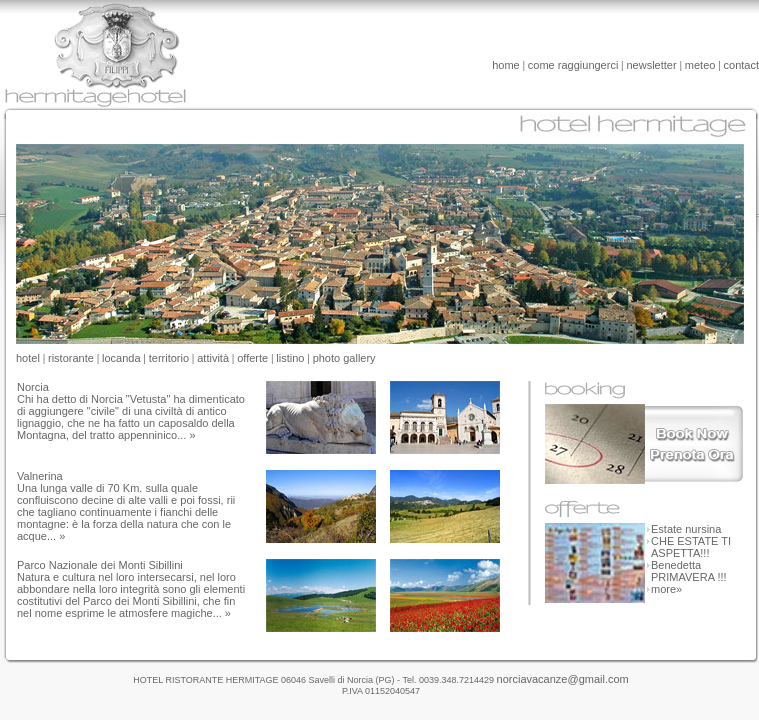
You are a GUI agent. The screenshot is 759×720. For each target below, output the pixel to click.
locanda (121, 358)
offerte (252, 358)
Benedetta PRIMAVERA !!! (689, 571)
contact (741, 65)
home (506, 65)
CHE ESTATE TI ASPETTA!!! (691, 547)
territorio (169, 358)
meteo (700, 65)
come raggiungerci (573, 65)
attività (213, 358)
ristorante (71, 358)
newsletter (652, 65)
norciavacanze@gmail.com (563, 679)
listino (290, 358)
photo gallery (344, 358)
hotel (28, 358)
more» (663, 589)
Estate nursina (686, 529)
